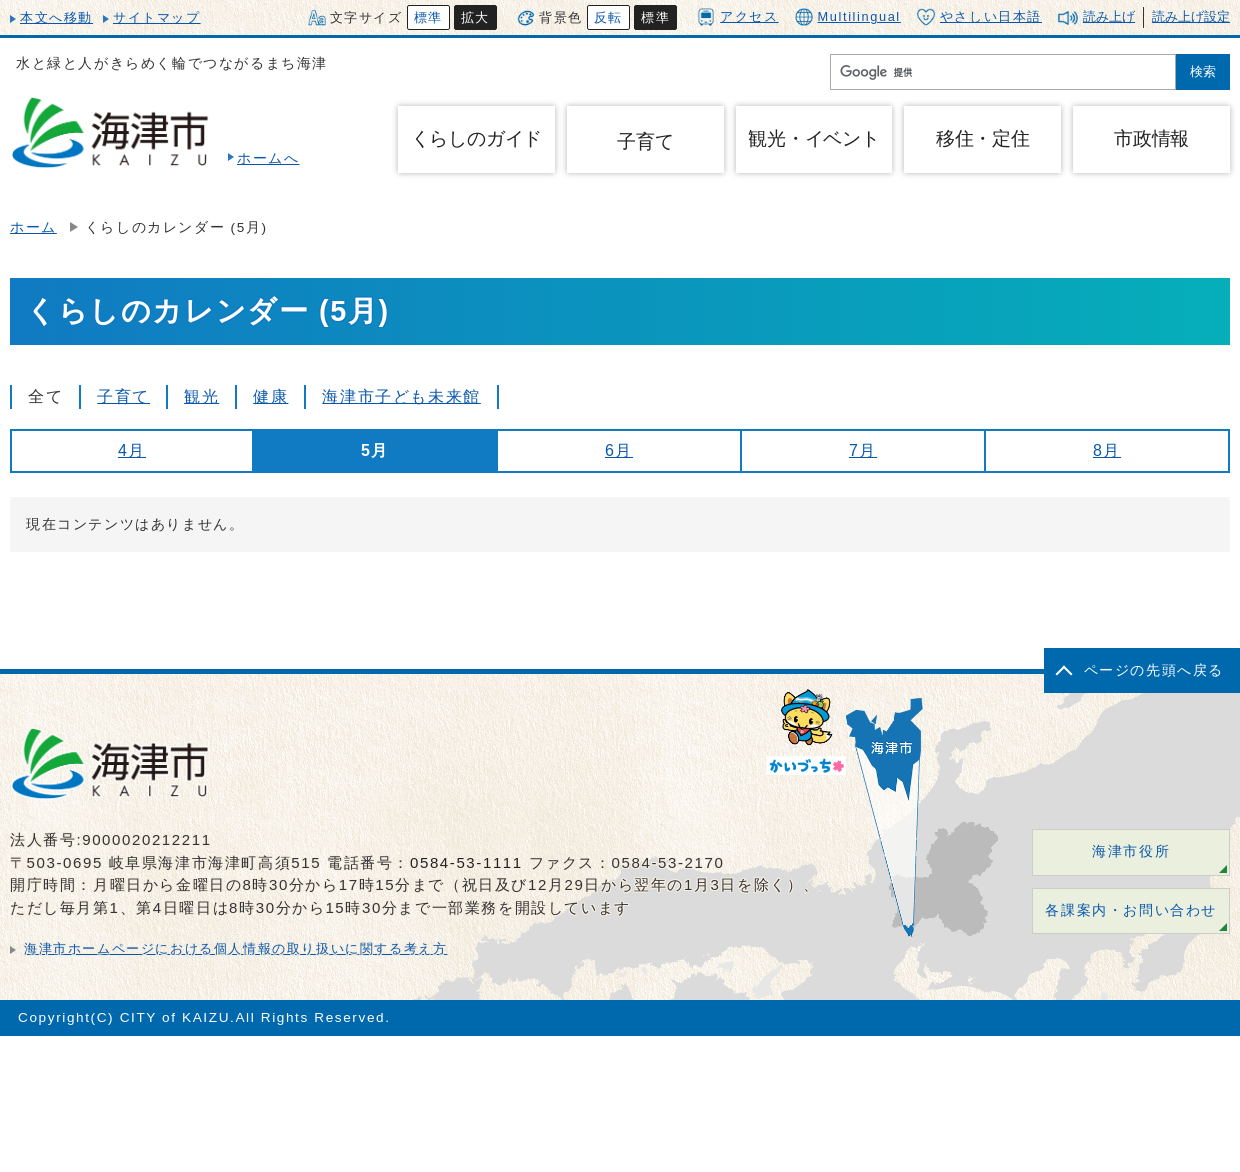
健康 (270, 396)
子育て (645, 141)
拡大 (475, 17)
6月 (619, 450)
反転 (608, 17)
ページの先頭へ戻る (1154, 670)
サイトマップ (157, 17)
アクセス (737, 16)
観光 (201, 396)
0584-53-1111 (466, 862)
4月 (132, 450)
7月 (863, 450)
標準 (428, 17)
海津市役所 (1131, 851)
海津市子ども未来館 (401, 396)
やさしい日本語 (979, 17)
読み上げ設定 (1191, 16)
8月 (1107, 450)
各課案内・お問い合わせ (1131, 910)
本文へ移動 (56, 17)
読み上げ (1109, 16)
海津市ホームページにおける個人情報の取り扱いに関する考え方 (235, 948)
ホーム (33, 227)
